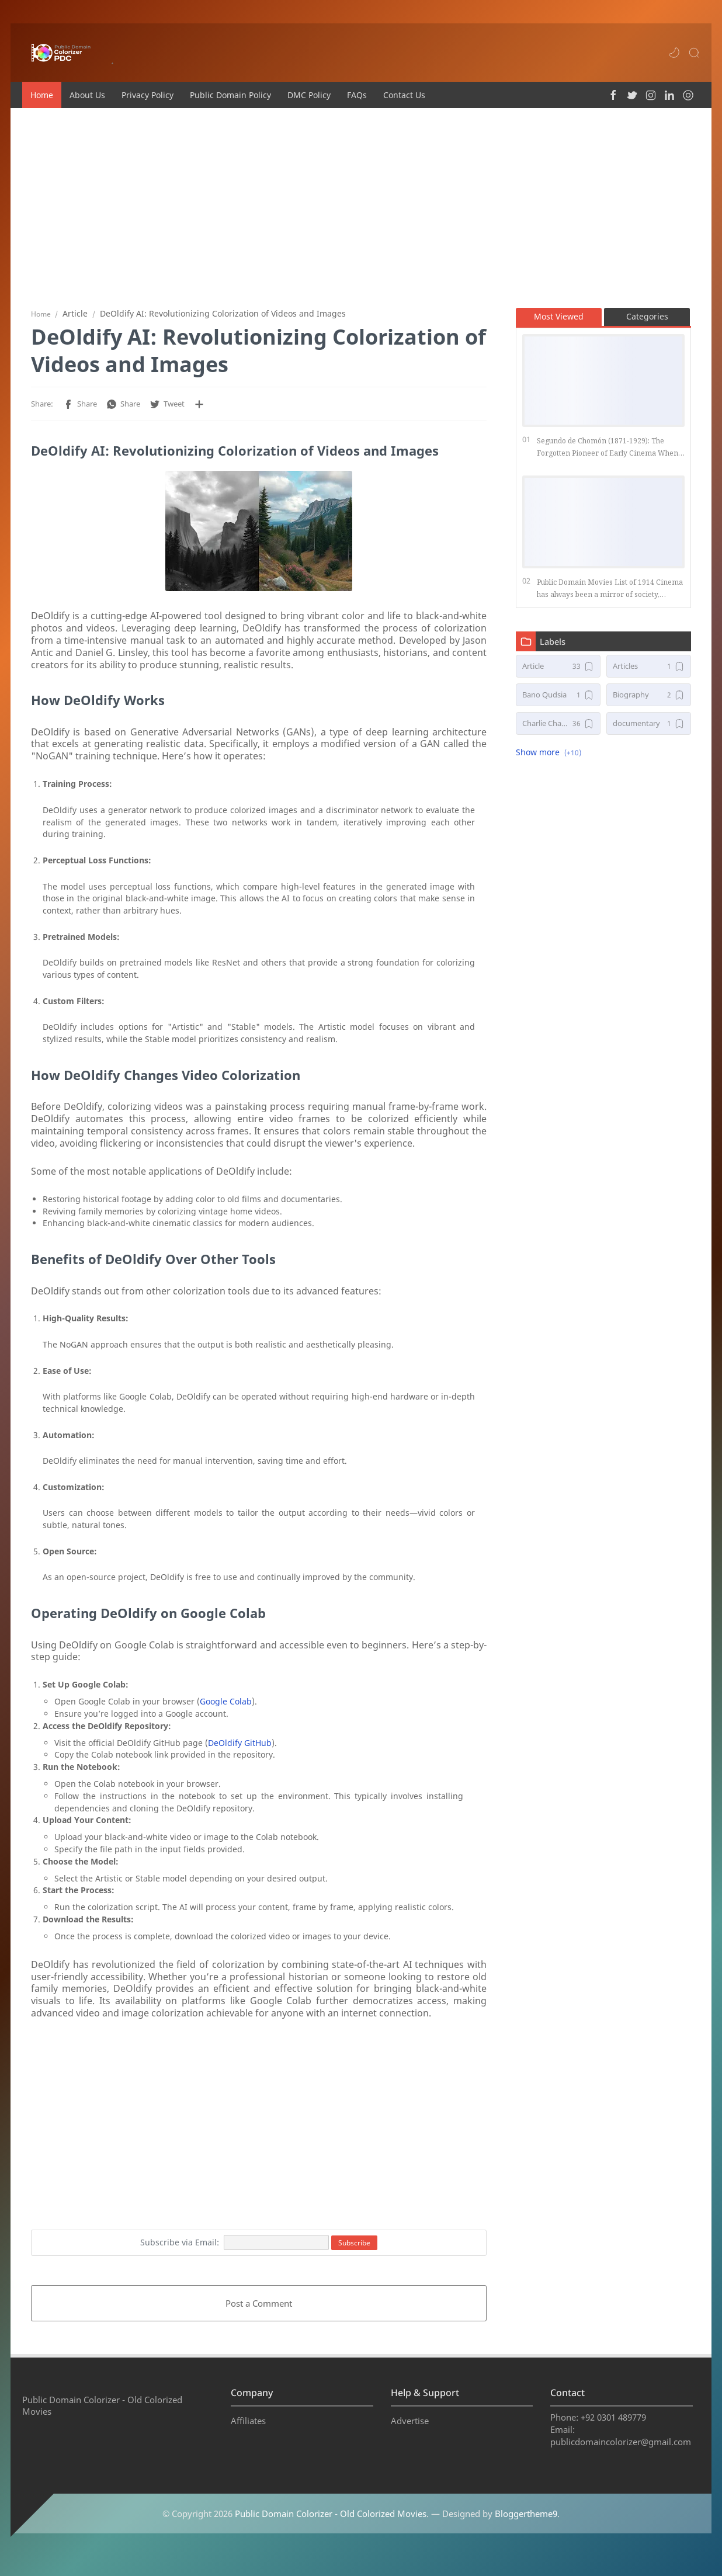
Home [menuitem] (41, 94)
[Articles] (648, 670)
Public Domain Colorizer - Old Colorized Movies (330, 2532)
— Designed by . (495, 2532)
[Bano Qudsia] (558, 699)
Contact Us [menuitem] (404, 94)
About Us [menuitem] (87, 94)
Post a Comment (258, 2308)
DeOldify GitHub (240, 1747)
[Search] (694, 52)
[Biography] (648, 699)
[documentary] (648, 728)
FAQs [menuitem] (357, 94)
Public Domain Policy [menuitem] (230, 94)
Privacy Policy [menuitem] (147, 94)
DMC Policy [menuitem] (309, 94)
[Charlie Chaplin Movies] (558, 728)
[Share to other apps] (199, 409)
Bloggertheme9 (526, 2532)
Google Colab (226, 1705)
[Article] (558, 670)
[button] (674, 52)
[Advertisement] (361, 207)
